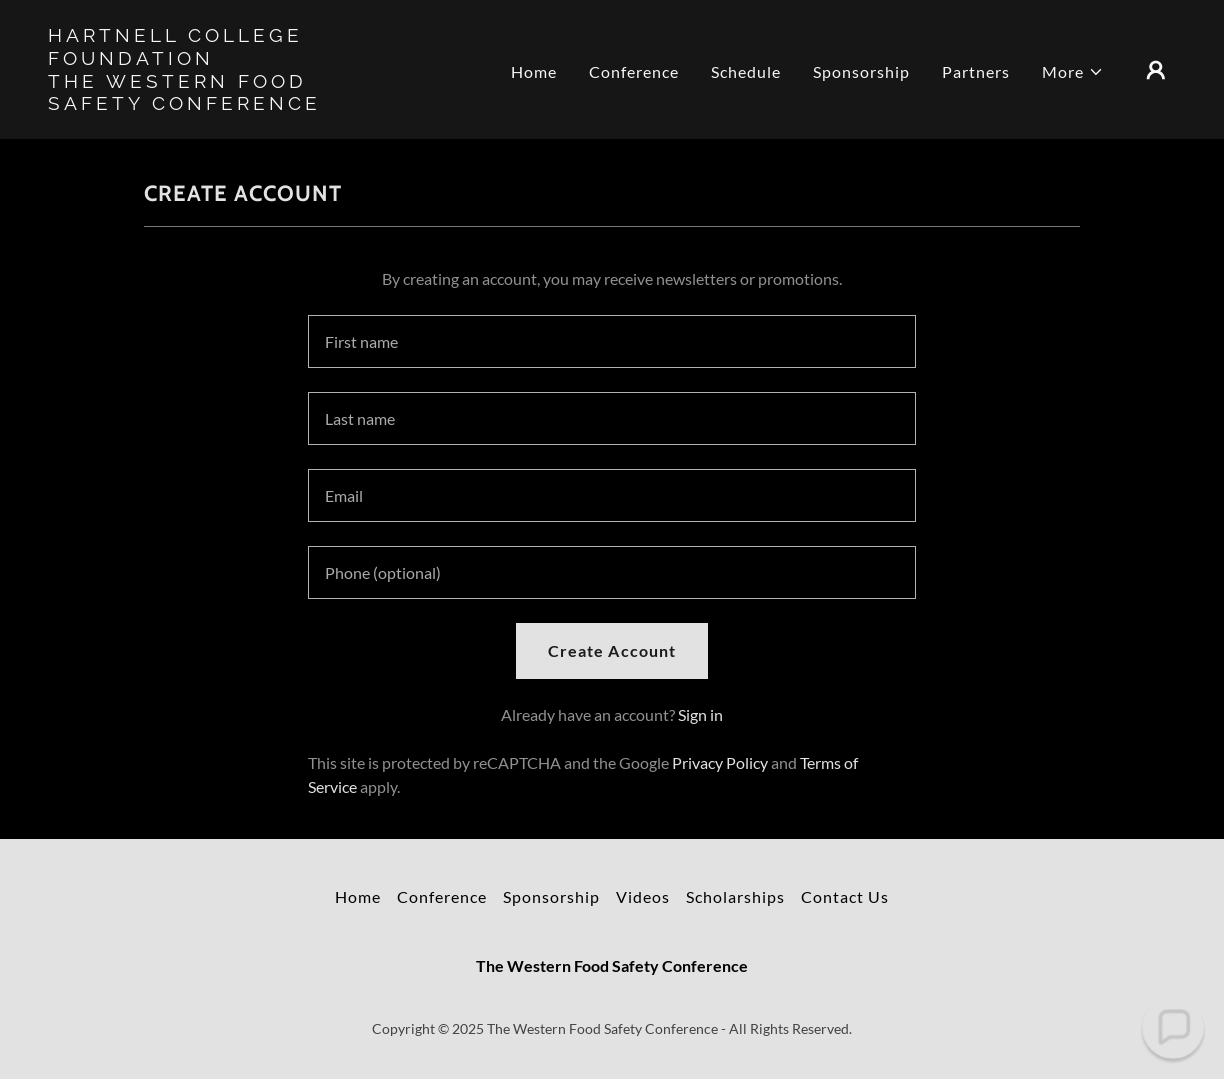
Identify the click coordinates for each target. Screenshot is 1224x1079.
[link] (206, 103)
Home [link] (534, 71)
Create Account (611, 650)
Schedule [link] (746, 71)
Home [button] (358, 896)
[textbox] (612, 341)
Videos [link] (643, 896)
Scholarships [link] (735, 896)
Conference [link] (634, 71)
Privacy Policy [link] (720, 762)
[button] (1073, 72)
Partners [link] (976, 71)
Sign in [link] (700, 714)
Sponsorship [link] (861, 71)
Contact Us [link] (845, 896)
